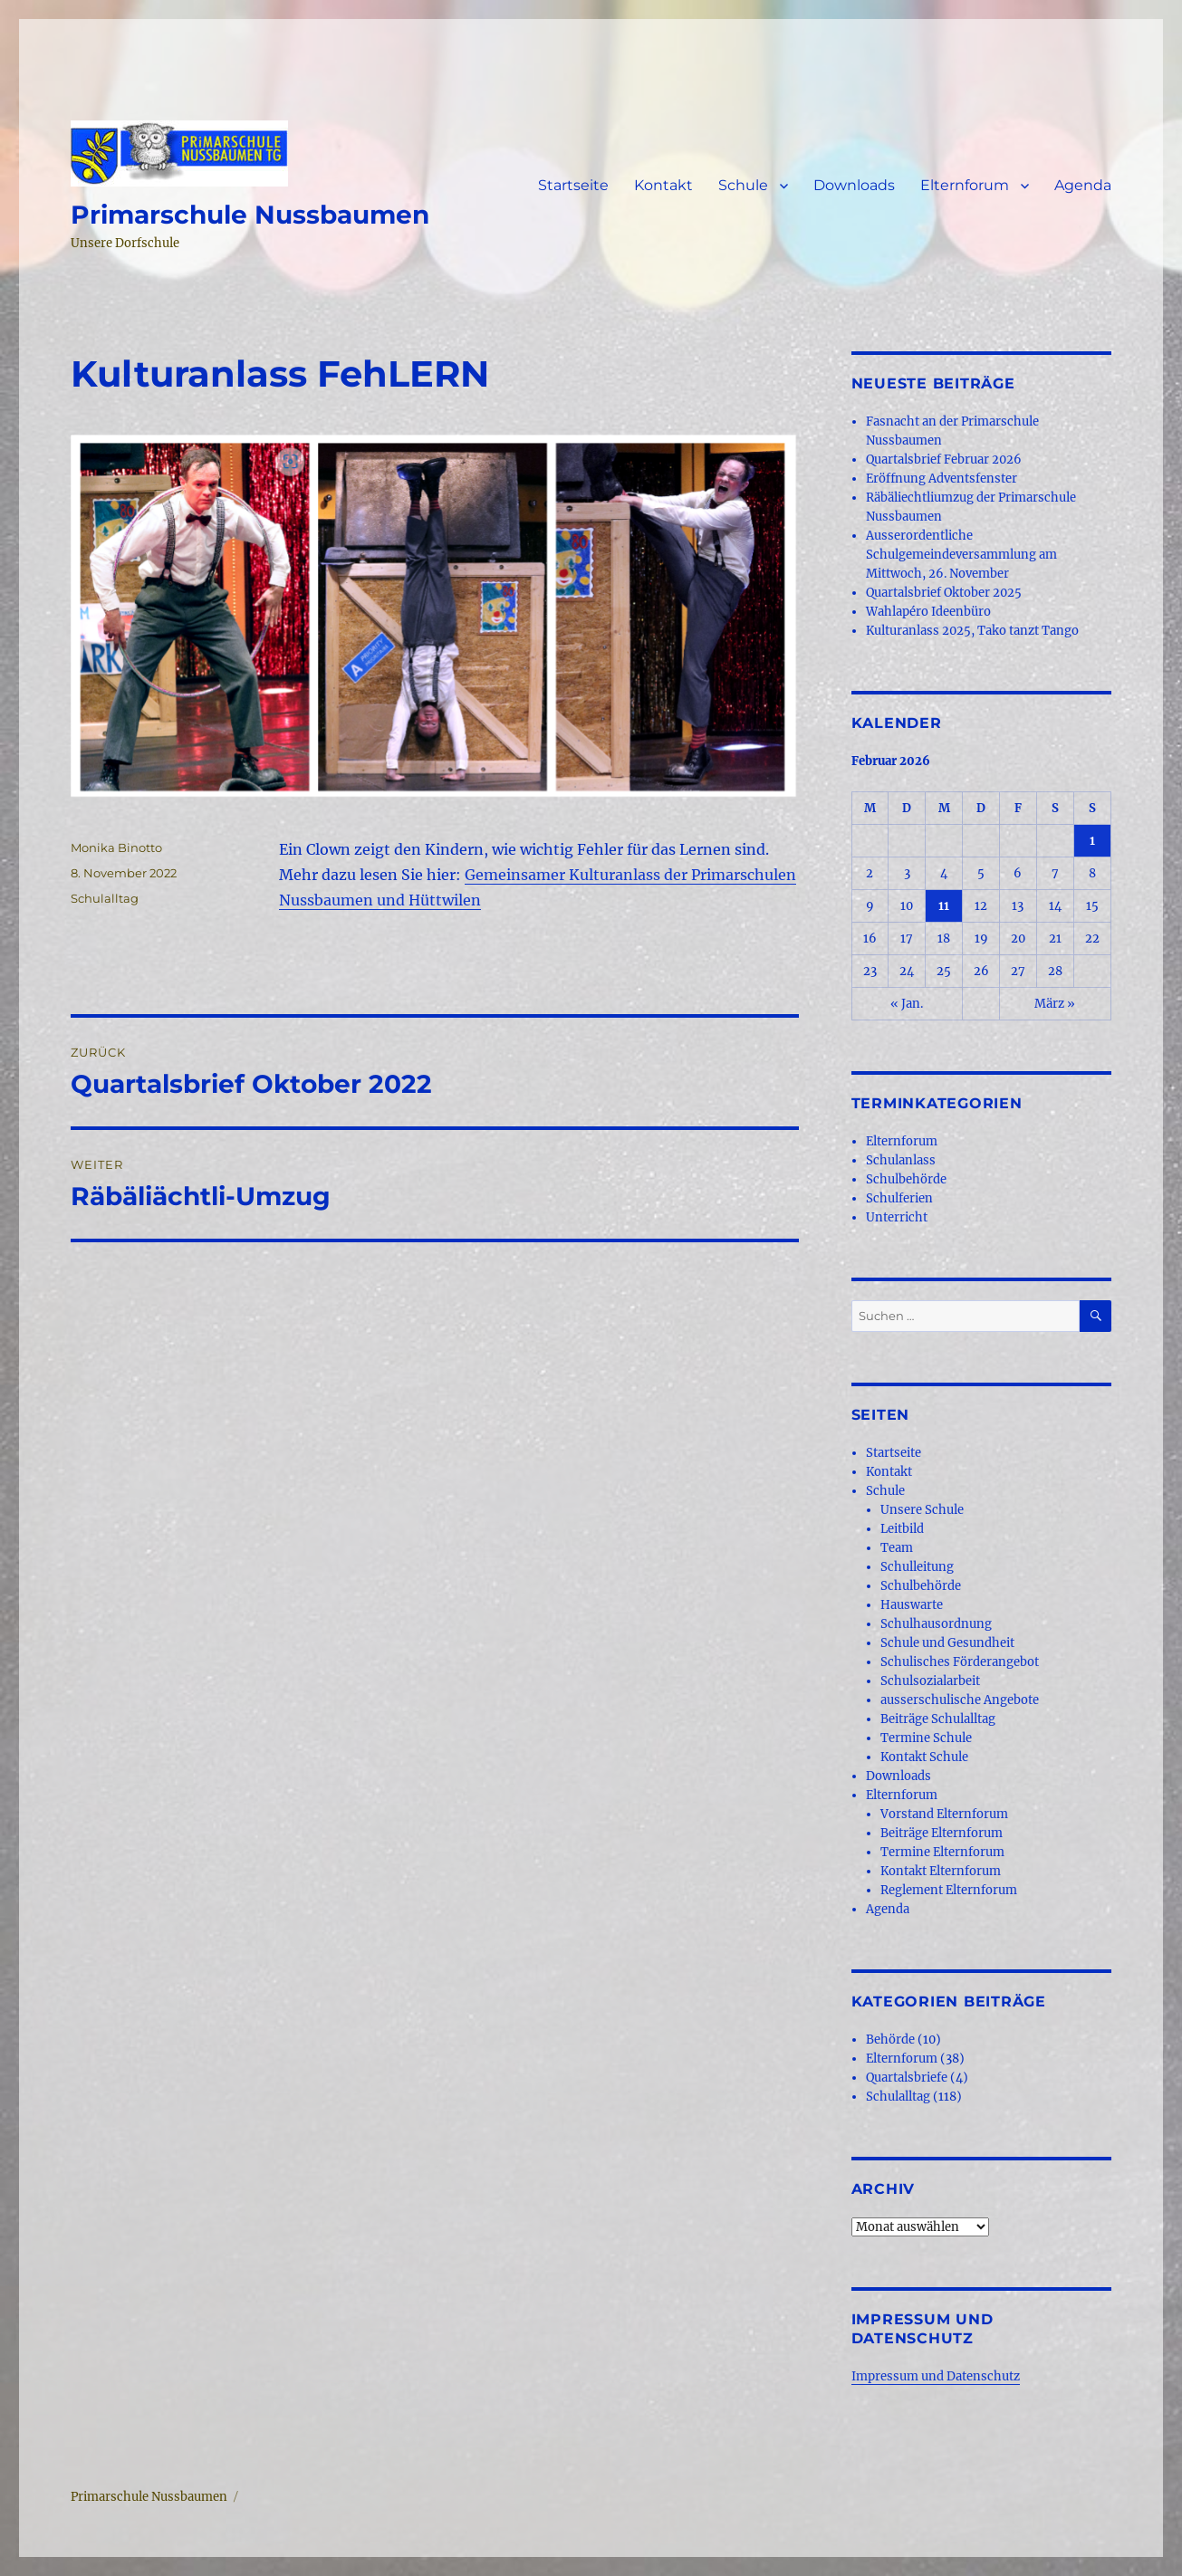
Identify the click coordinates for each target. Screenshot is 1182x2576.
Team (896, 1548)
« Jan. (906, 1003)
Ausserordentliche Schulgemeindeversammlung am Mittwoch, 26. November (961, 554)
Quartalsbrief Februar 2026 (944, 459)
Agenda (1082, 185)
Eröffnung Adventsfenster (941, 478)
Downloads (854, 185)
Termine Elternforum (942, 1852)
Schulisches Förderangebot (959, 1662)
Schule (743, 185)
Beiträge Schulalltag (937, 1719)
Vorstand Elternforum (944, 1814)
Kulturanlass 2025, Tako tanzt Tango (972, 630)
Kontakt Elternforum (940, 1871)
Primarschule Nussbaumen (250, 214)
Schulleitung (917, 1567)
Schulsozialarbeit (930, 1681)
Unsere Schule (922, 1510)
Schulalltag (105, 898)
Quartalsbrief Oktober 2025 (944, 592)
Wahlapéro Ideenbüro (928, 611)
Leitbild (902, 1529)
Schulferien (899, 1198)
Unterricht (896, 1217)
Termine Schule (926, 1738)
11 (943, 906)
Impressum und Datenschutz (935, 2376)
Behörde (890, 2039)
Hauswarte (911, 1605)
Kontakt (663, 185)
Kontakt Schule (924, 1757)
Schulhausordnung (936, 1624)
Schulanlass (901, 1160)
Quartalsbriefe (906, 2077)
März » (1054, 1003)
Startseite (573, 185)
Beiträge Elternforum (941, 1833)
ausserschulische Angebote (959, 1700)
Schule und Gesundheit (947, 1643)
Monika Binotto (116, 847)
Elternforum (964, 185)
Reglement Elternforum (948, 1890)
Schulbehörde (906, 1179)
